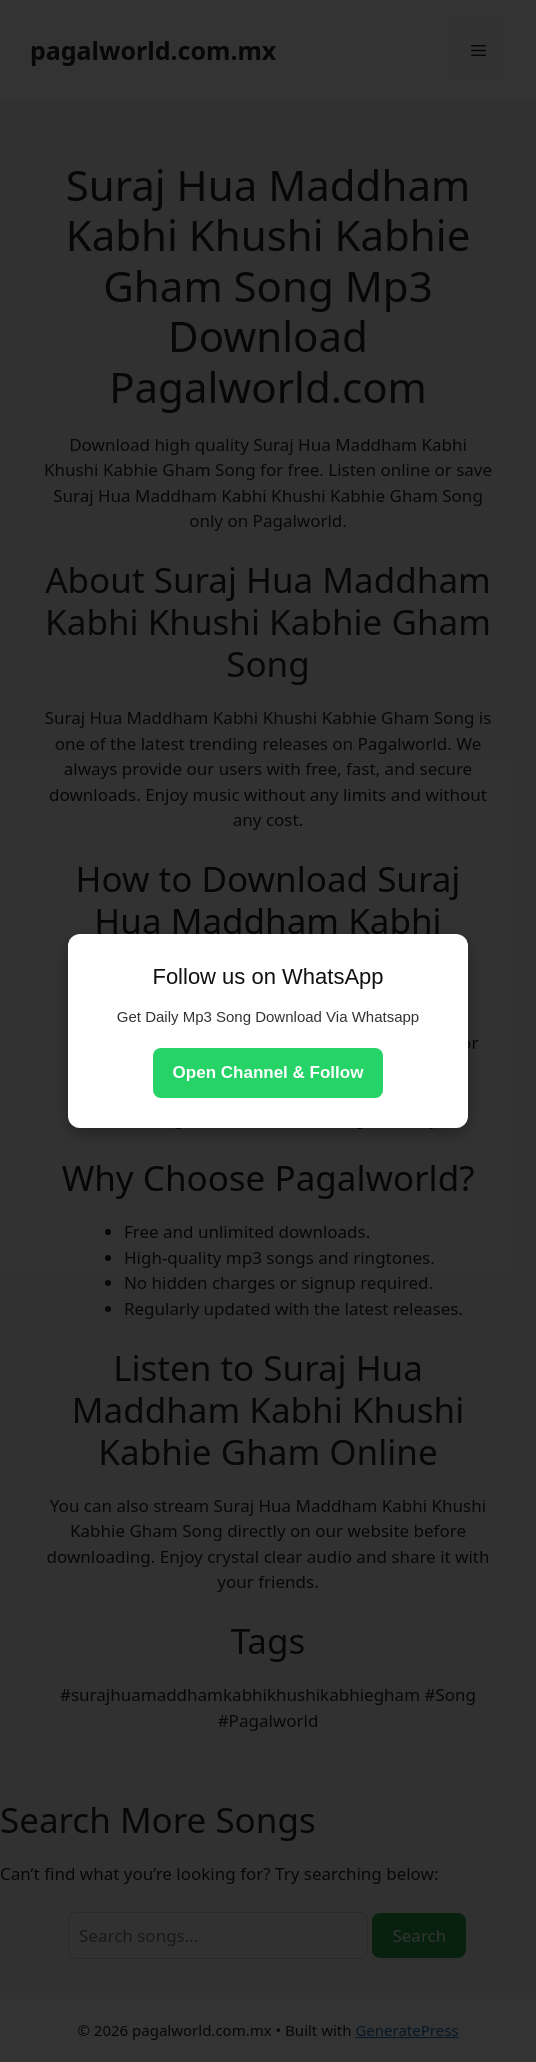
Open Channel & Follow (268, 1072)
